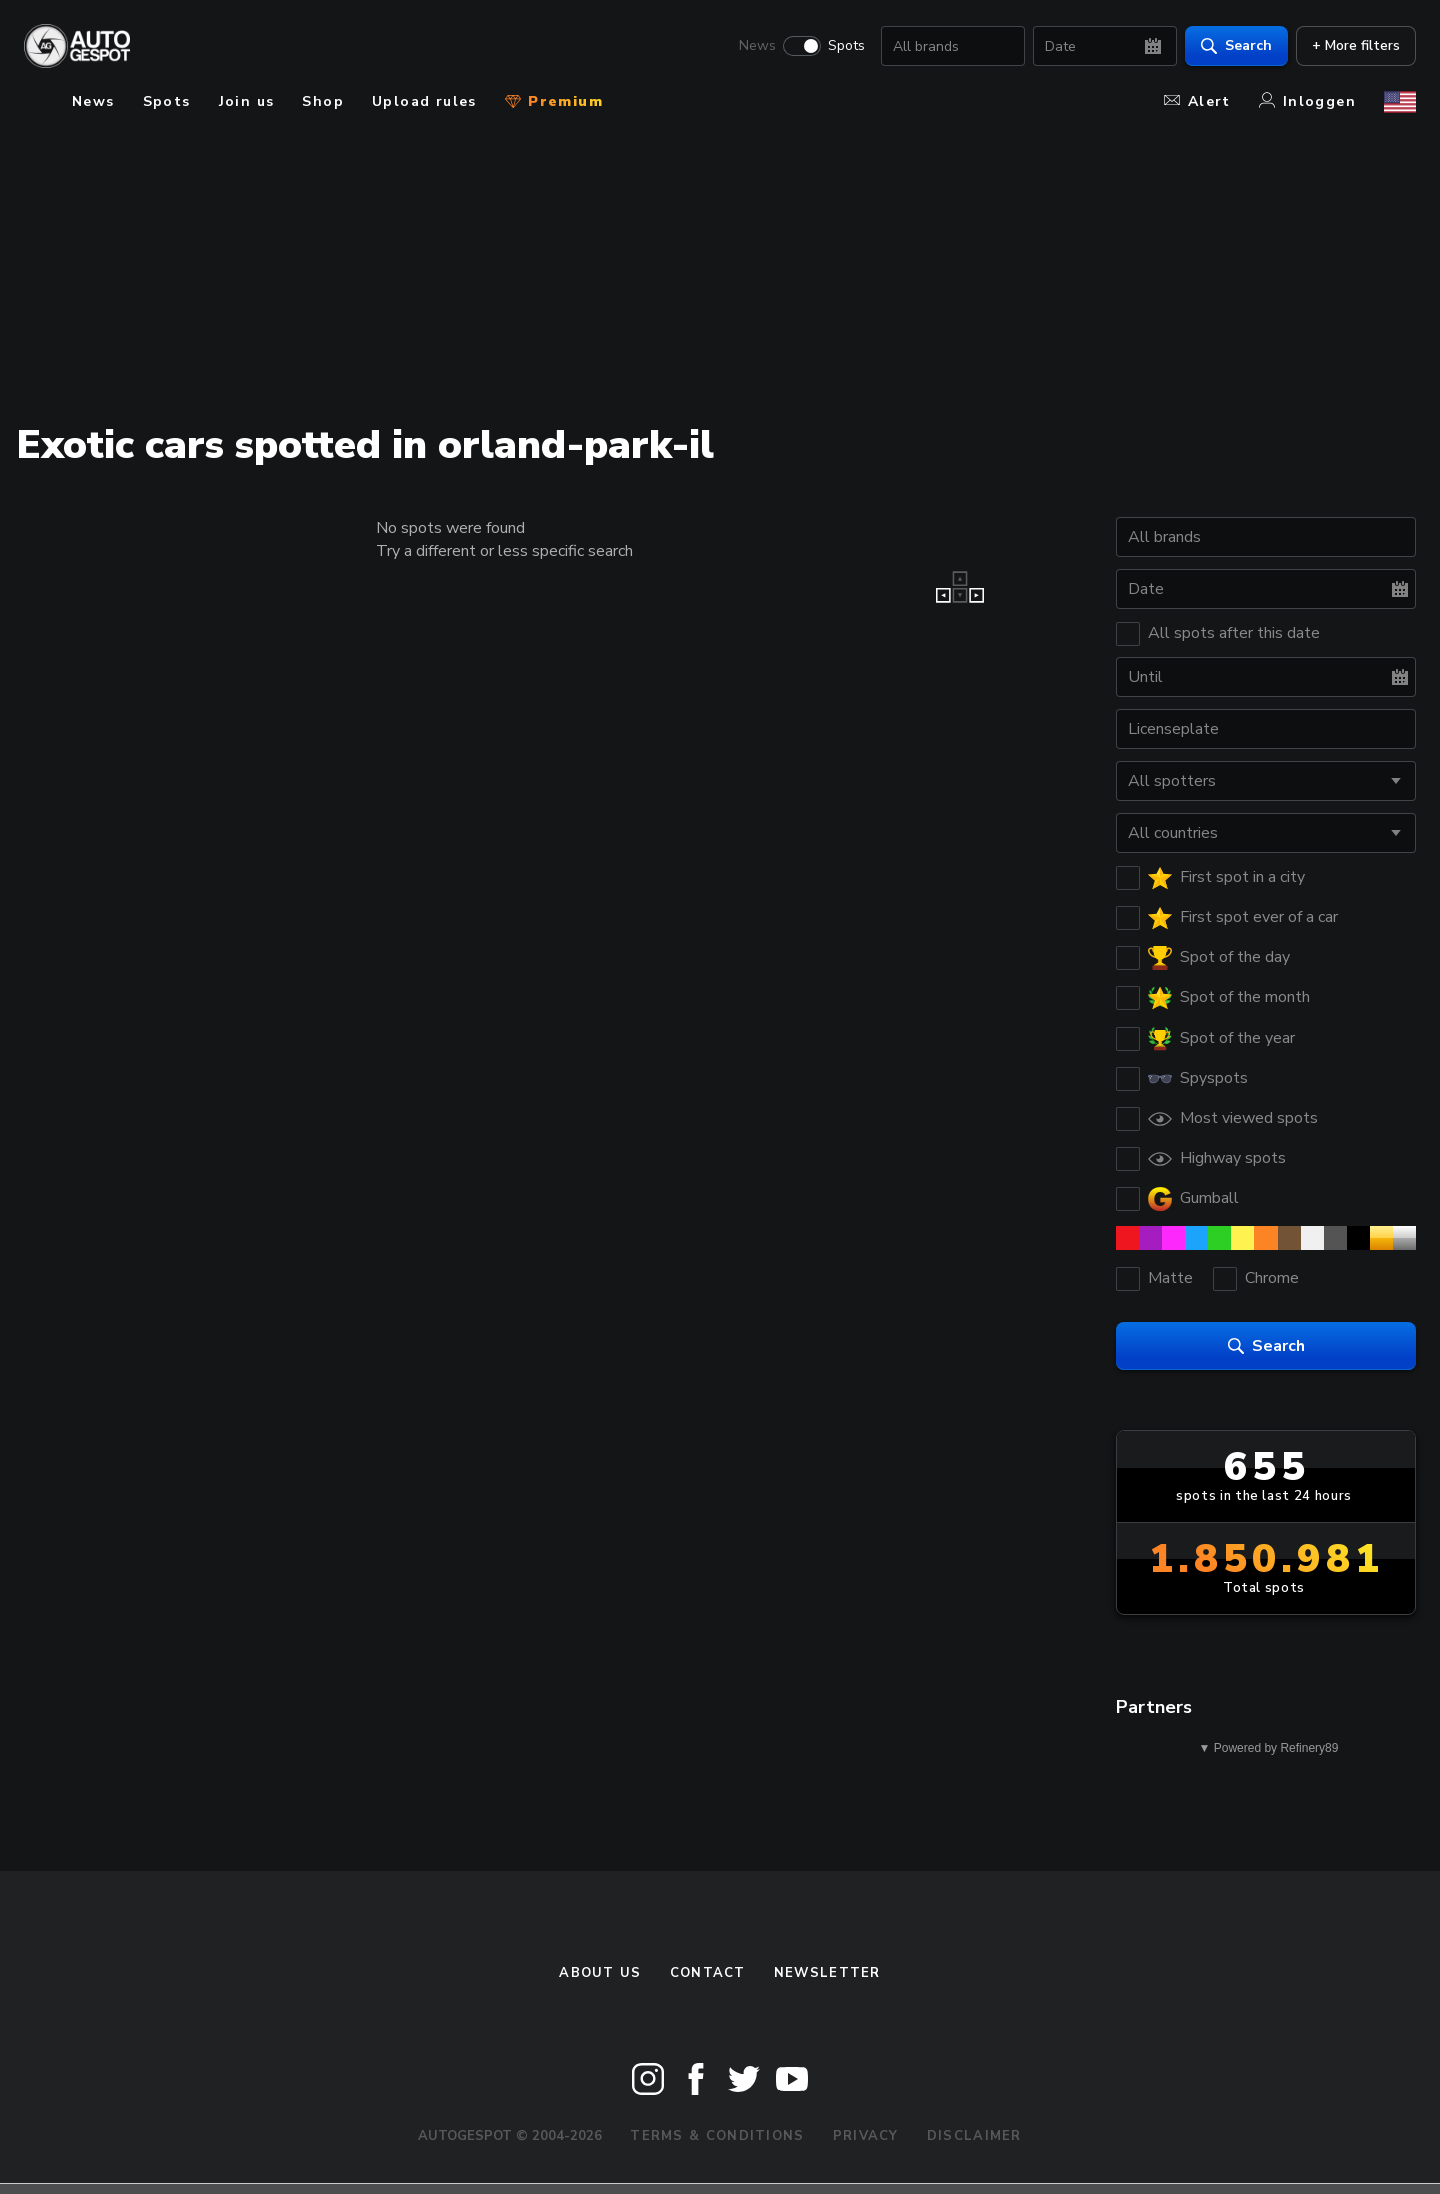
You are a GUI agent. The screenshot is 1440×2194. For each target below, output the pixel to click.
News (757, 46)
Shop (323, 101)
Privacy (866, 2136)
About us (600, 1973)
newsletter (827, 1973)
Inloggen (1307, 101)
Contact (708, 1973)
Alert (1197, 101)
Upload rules (424, 101)
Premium (554, 101)
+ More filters (1356, 45)
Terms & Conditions (717, 2136)
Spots (846, 46)
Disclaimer (974, 2136)
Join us (247, 101)
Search (1236, 45)
